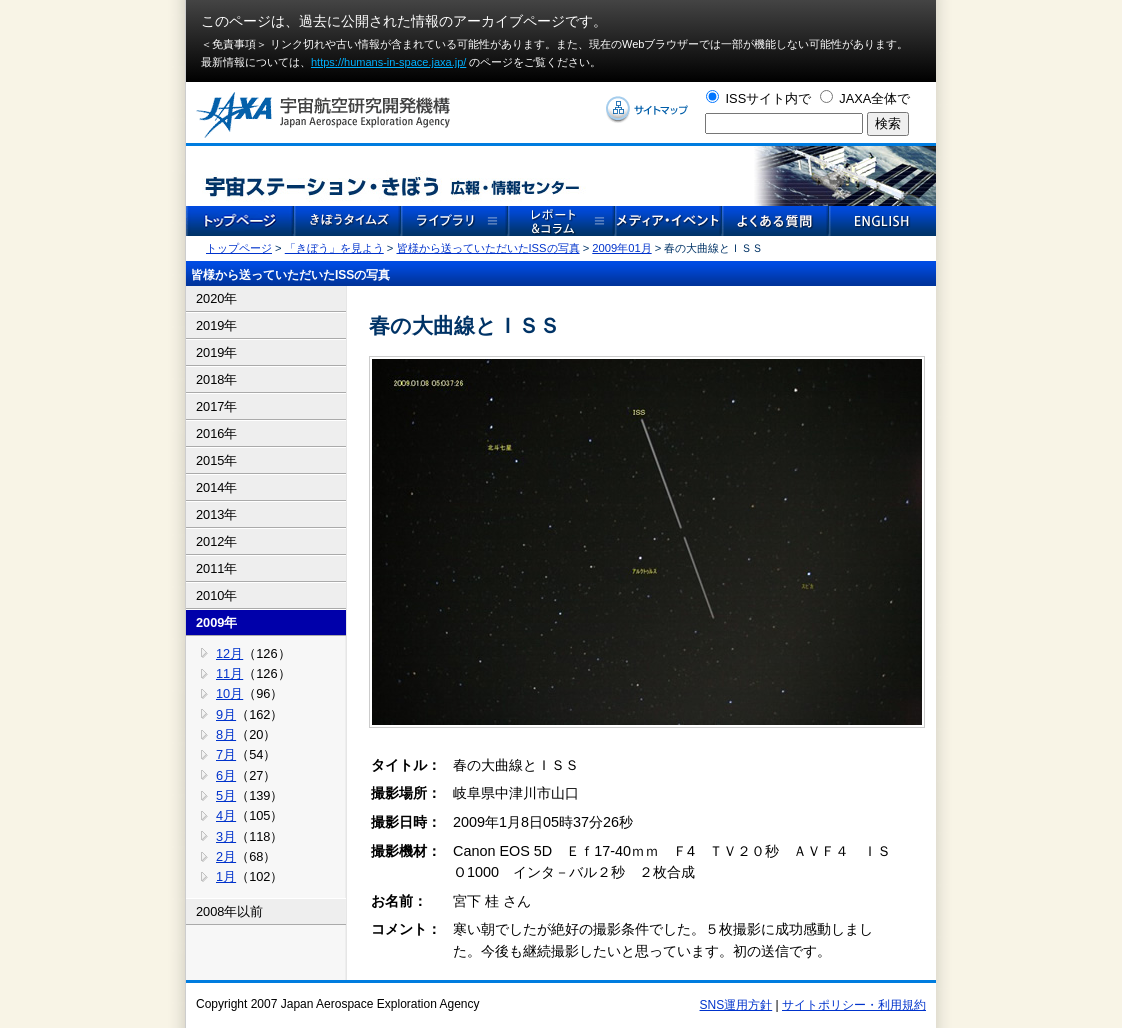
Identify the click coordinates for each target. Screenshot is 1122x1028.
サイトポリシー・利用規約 (854, 1005)
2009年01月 (621, 248)
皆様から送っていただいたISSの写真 (488, 248)
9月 (226, 714)
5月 (226, 795)
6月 (226, 775)
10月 (229, 693)
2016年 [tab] (216, 433)
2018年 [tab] (216, 379)
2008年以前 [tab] (229, 911)
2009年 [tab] (216, 622)
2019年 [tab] (216, 325)
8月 (226, 734)
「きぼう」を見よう (334, 248)
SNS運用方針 (736, 1005)
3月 (226, 836)
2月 (226, 856)
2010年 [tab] (216, 595)
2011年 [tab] (216, 568)
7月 (226, 754)
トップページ (239, 248)
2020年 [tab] (216, 298)
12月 (229, 653)
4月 (226, 815)
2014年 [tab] (216, 487)
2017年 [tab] (216, 406)
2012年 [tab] (216, 541)
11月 (229, 673)
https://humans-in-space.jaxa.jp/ (388, 62)
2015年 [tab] (216, 460)
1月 (226, 876)
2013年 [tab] (216, 514)
